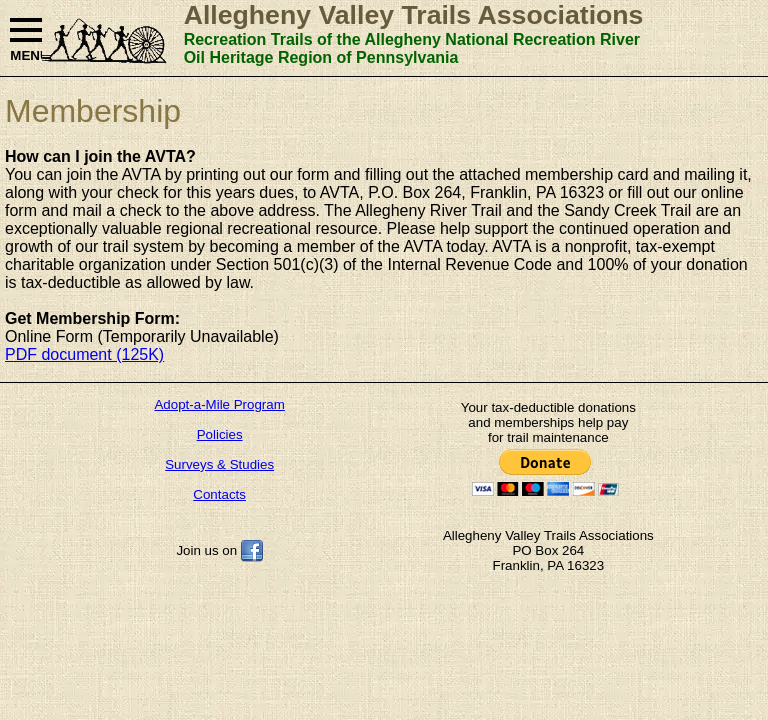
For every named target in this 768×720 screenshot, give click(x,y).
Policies (220, 434)
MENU (26, 40)
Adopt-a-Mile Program (219, 404)
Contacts (219, 494)
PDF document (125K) (84, 354)
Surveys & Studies (219, 464)
